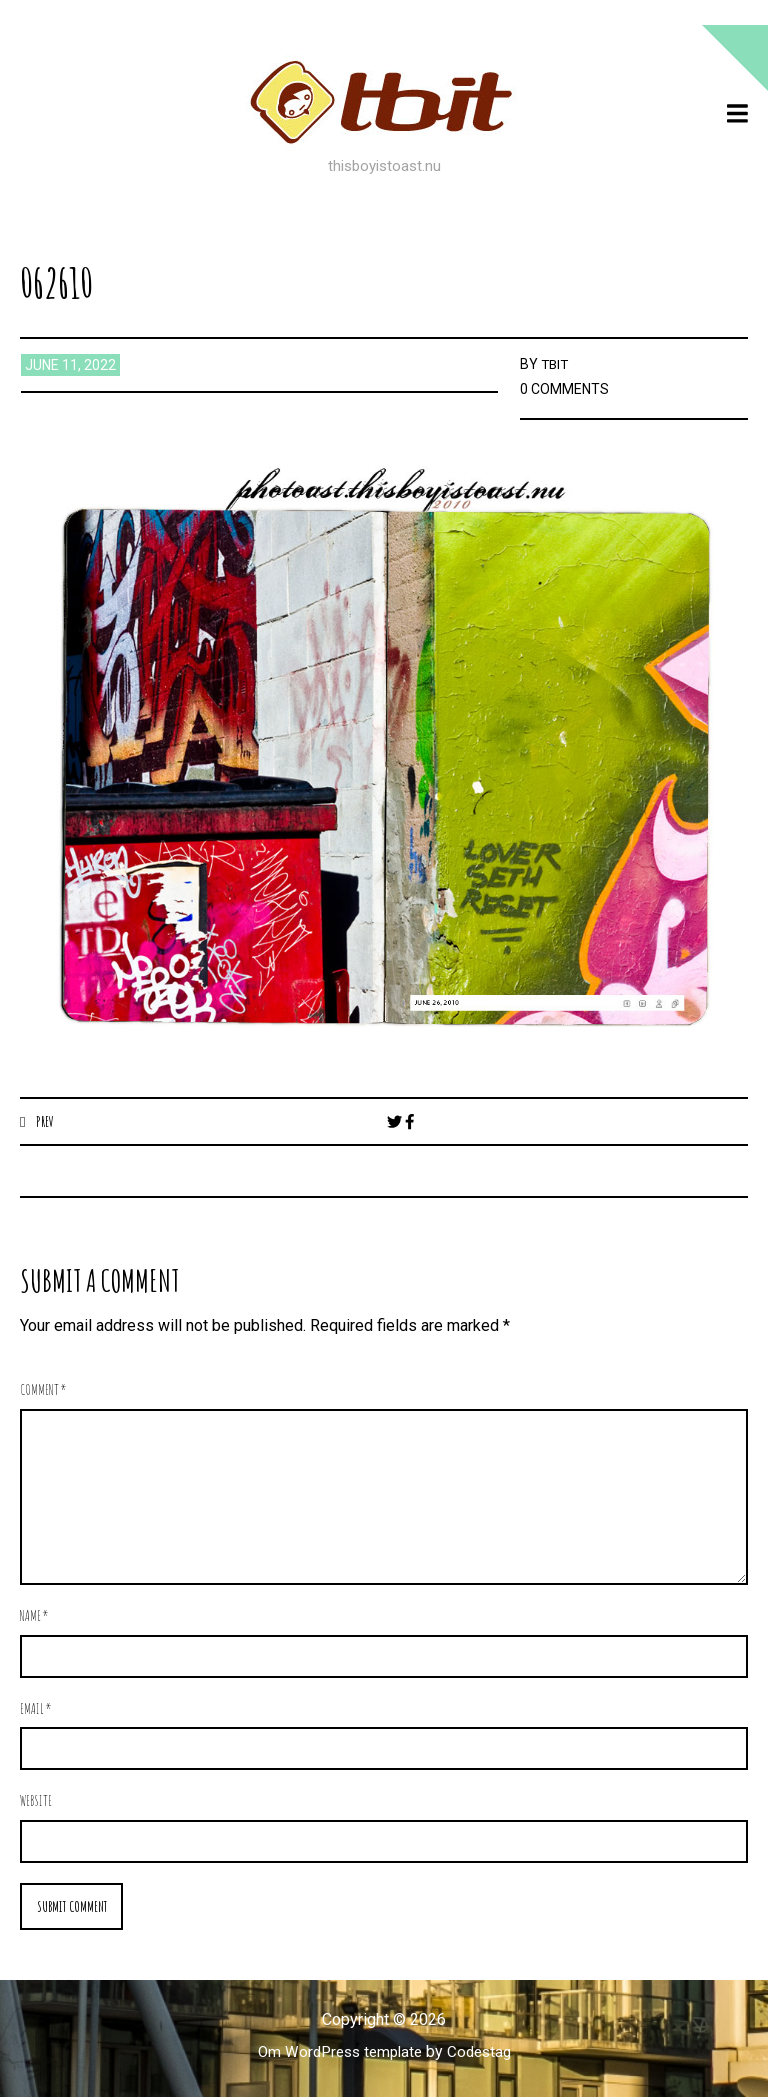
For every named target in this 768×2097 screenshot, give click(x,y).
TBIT (556, 364)
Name (34, 1616)
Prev (45, 1121)
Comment (43, 1390)
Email (36, 1709)
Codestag (484, 2053)
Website (36, 1801)
